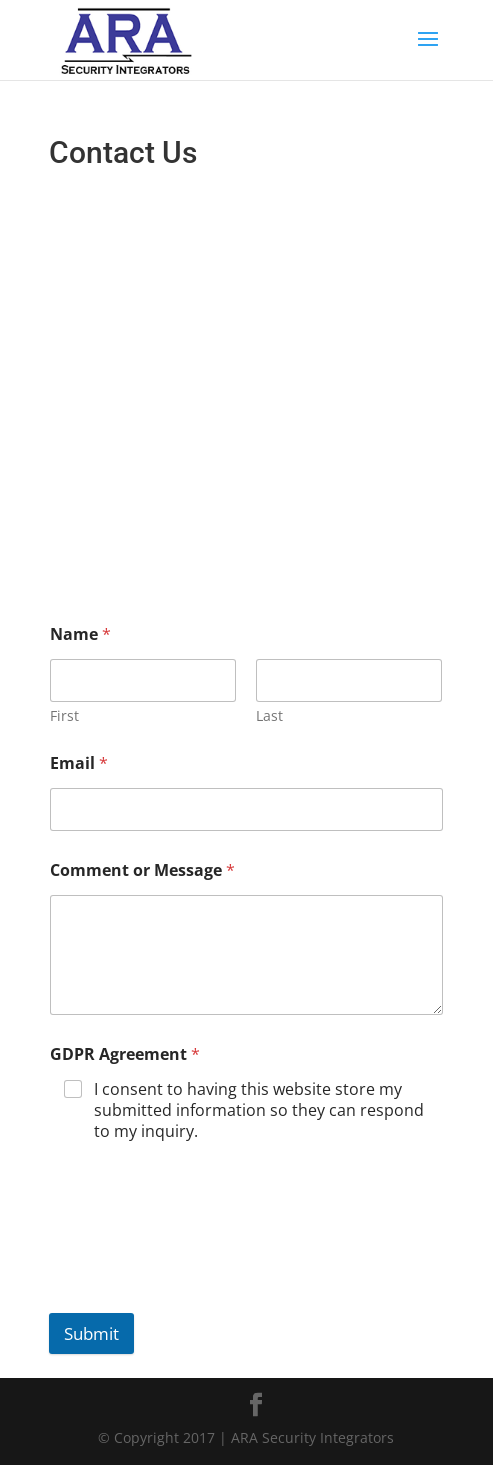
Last (269, 715)
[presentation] (201, 1265)
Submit (91, 1333)
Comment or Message (142, 870)
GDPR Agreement (125, 1054)
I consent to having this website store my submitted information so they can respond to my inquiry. (259, 1110)
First (64, 715)
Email (79, 763)
